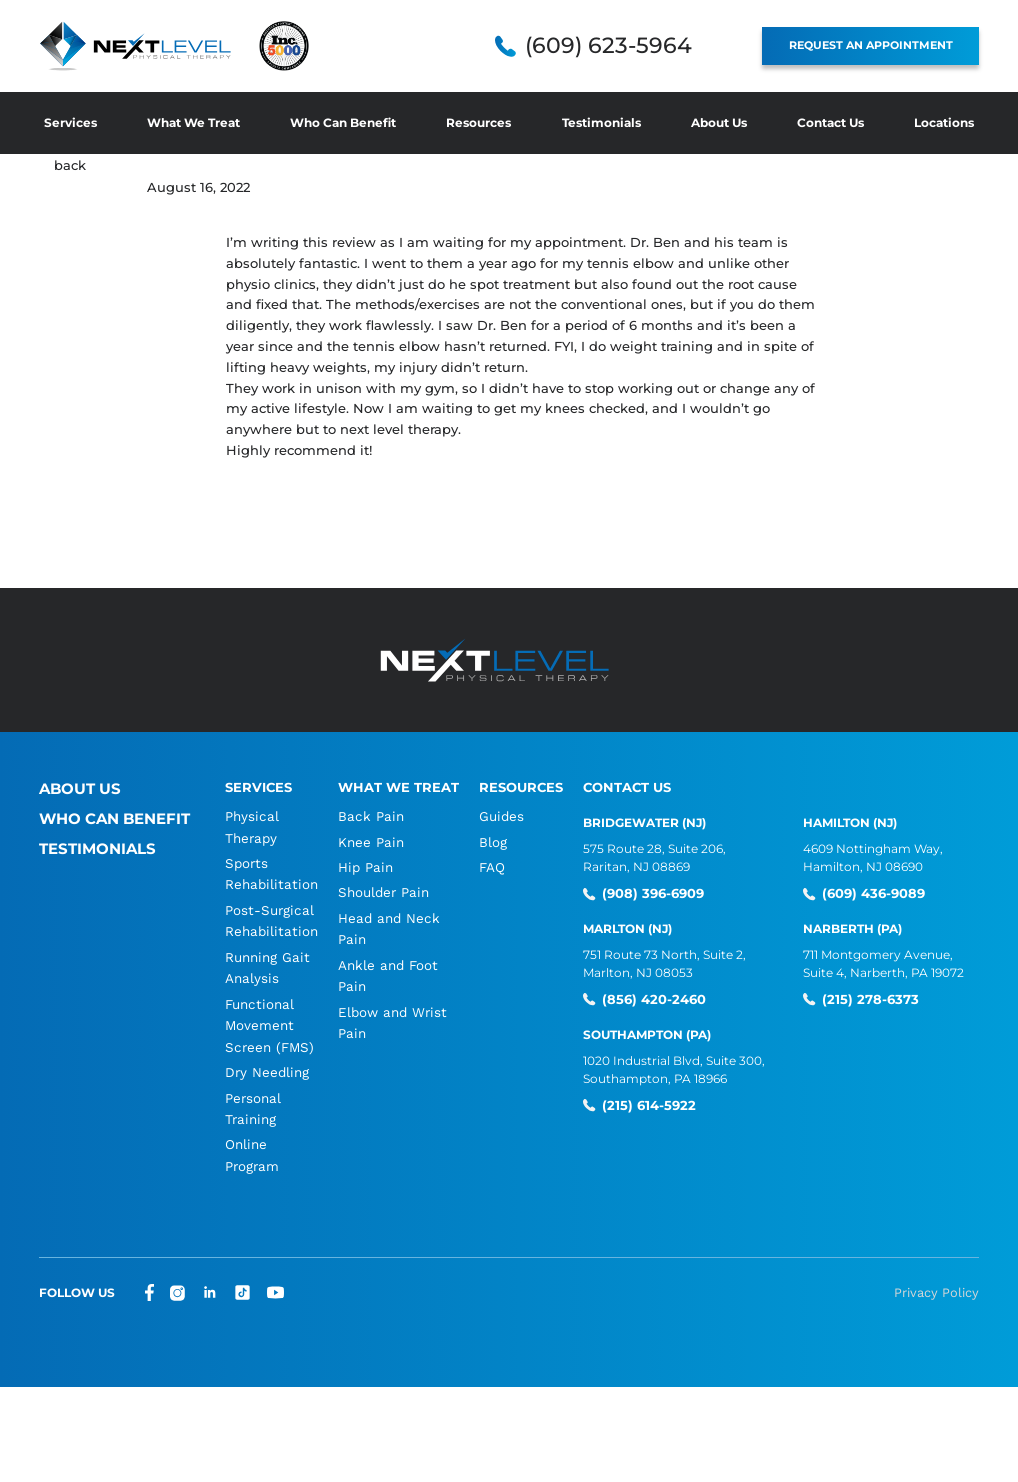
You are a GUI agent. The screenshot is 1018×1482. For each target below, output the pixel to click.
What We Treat (193, 122)
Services (70, 122)
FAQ (488, 867)
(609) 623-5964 (628, 46)
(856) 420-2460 (644, 998)
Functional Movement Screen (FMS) (267, 1028)
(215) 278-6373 (861, 998)
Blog (488, 841)
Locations (944, 122)
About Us (719, 122)
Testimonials (601, 122)
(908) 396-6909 (645, 893)
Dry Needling (265, 1075)
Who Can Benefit (343, 122)
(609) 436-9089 (865, 893)
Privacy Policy (939, 1298)
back (70, 165)
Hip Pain (359, 867)
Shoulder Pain (377, 893)
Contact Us (830, 122)
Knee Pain (365, 841)
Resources (478, 122)
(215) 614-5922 (640, 1102)
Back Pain (363, 815)
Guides (496, 815)
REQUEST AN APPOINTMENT (880, 45)
